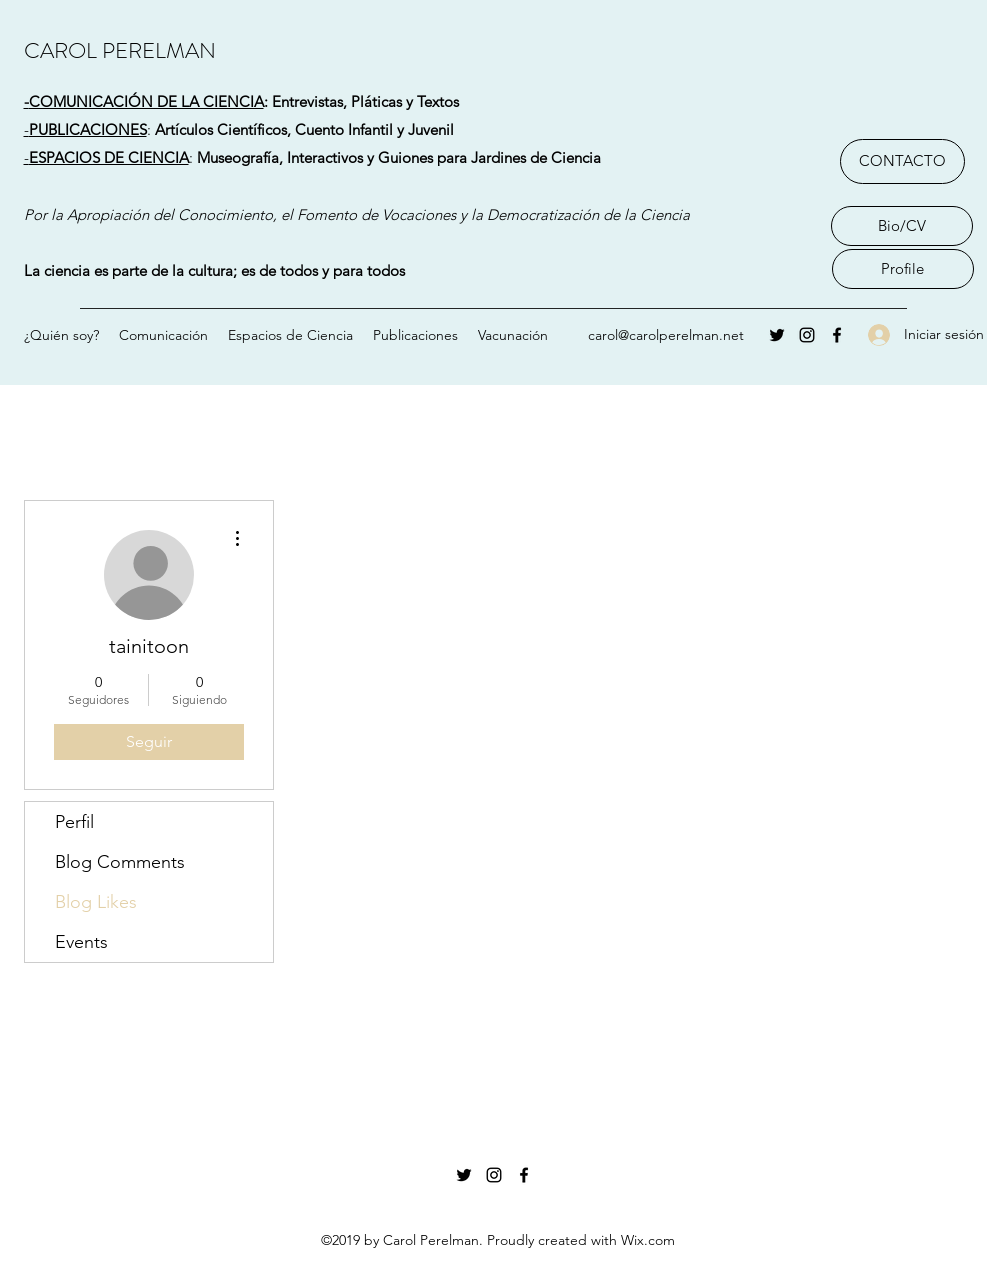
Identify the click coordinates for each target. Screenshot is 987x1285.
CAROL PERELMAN (120, 50)
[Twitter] (777, 335)
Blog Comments (120, 862)
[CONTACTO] (902, 161)
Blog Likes (96, 902)
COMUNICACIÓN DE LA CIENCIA (146, 101)
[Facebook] (837, 335)
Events (81, 942)
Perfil (74, 822)
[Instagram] (807, 335)
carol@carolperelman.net (666, 335)
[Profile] (903, 269)
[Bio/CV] (902, 226)
